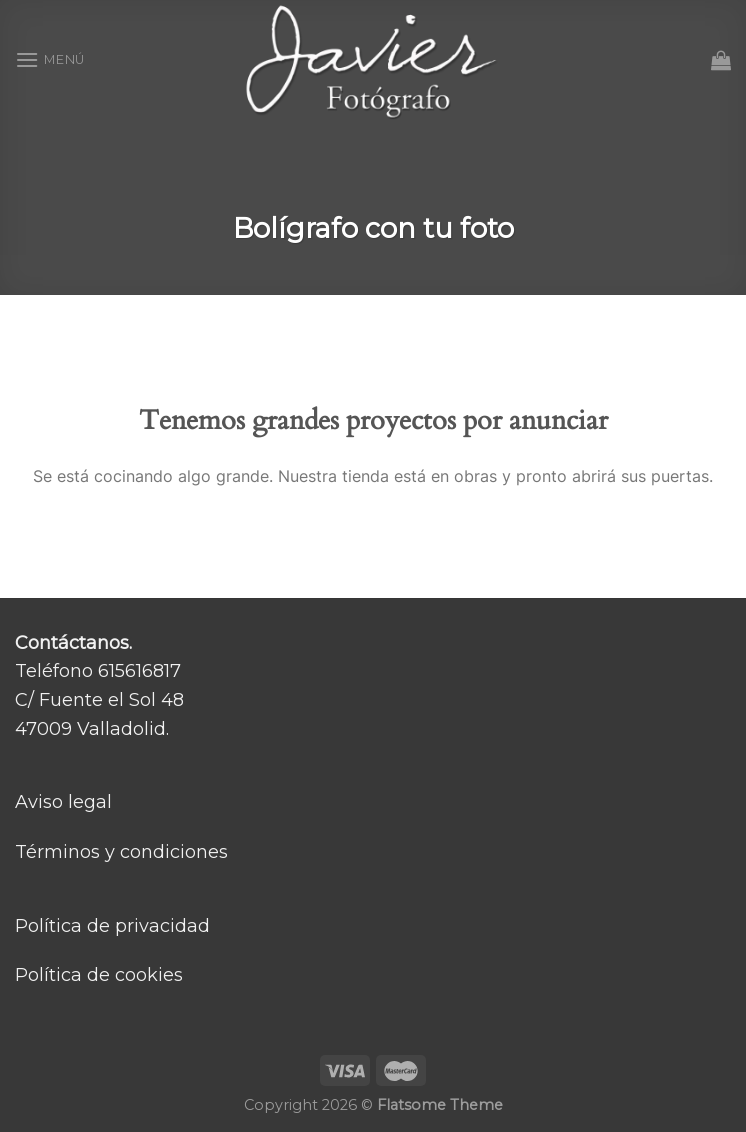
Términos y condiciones (121, 852)
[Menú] (50, 59)
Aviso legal (63, 802)
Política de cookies (99, 975)
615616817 (139, 671)
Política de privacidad (112, 926)
